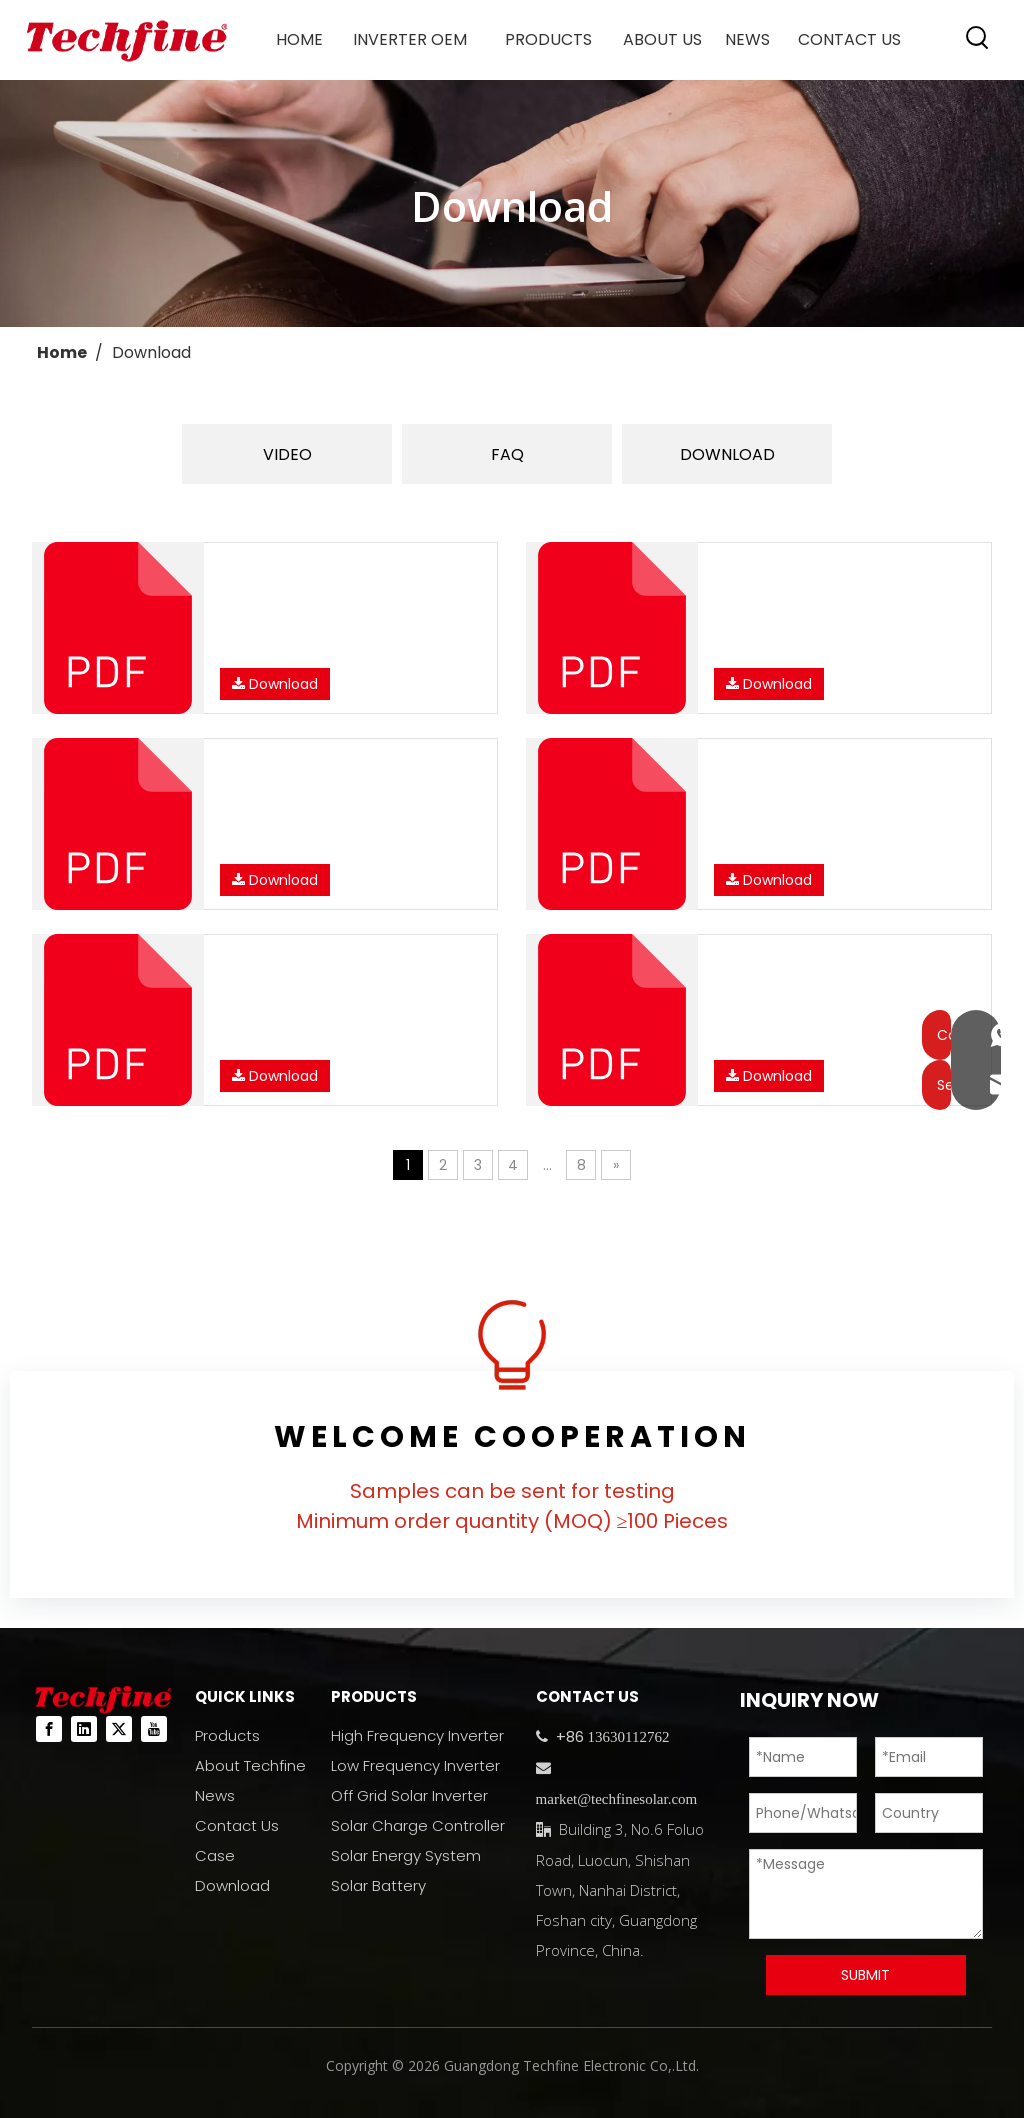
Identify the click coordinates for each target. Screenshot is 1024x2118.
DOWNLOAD (727, 454)
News (215, 1795)
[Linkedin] (84, 1729)
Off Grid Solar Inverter (409, 1795)
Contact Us (237, 1825)
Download (275, 684)
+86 (568, 1736)
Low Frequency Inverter (415, 1765)
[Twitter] (119, 1729)
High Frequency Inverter (417, 1735)
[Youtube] (154, 1729)
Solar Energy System (406, 1855)
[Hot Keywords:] (978, 38)
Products (227, 1735)
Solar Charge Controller (418, 1825)
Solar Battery (378, 1885)
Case (215, 1855)
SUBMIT (865, 1975)
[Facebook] (49, 1729)
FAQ (507, 454)
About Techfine (250, 1765)
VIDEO (287, 454)
